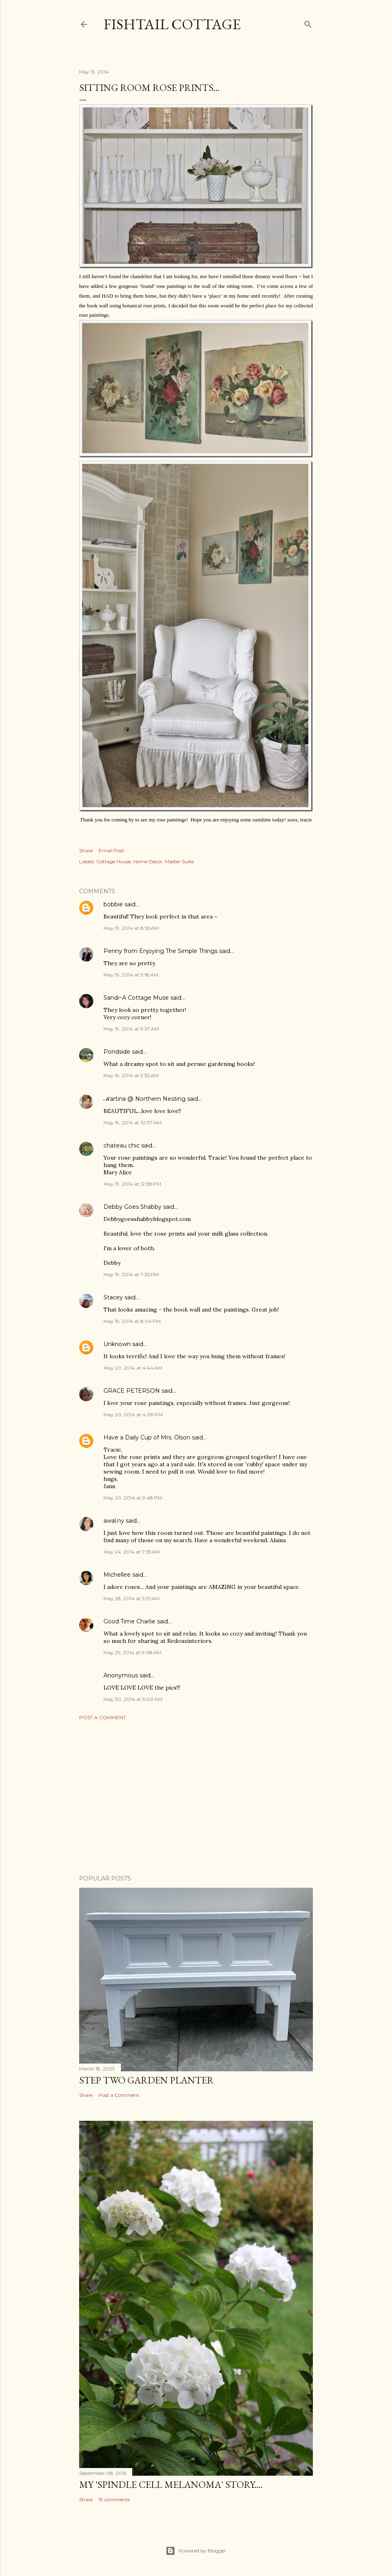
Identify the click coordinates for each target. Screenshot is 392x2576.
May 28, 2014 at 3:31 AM (131, 1598)
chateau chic (121, 1145)
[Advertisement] (196, 1797)
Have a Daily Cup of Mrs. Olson (146, 1437)
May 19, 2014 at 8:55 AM (131, 928)
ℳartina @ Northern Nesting (144, 1098)
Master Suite (179, 861)
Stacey (113, 1297)
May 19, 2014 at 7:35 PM (131, 1274)
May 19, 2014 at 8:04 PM (132, 1321)
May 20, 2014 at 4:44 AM (132, 1368)
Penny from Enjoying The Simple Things (160, 951)
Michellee (117, 1574)
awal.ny (113, 1520)
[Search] (308, 22)
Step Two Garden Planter (146, 2080)
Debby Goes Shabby (132, 1206)
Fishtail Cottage (172, 24)
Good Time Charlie (129, 1621)
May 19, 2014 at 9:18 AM (130, 975)
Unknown (117, 1344)
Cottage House (113, 861)
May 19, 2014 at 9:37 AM (131, 1029)
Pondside (116, 1051)
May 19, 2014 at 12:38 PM (132, 1184)
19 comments (114, 2499)
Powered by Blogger (196, 2551)
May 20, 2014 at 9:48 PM (132, 1498)
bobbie (113, 904)
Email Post (111, 850)
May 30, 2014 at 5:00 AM (132, 1699)
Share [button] (86, 850)
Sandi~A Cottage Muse (136, 997)
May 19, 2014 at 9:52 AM (131, 1075)
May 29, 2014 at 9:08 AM (132, 1652)
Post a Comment (102, 1717)
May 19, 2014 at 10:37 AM (132, 1122)
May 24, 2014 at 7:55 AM (131, 1552)
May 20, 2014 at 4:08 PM (133, 1414)
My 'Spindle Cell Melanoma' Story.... (171, 2484)
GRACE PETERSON (131, 1390)
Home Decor (147, 861)
